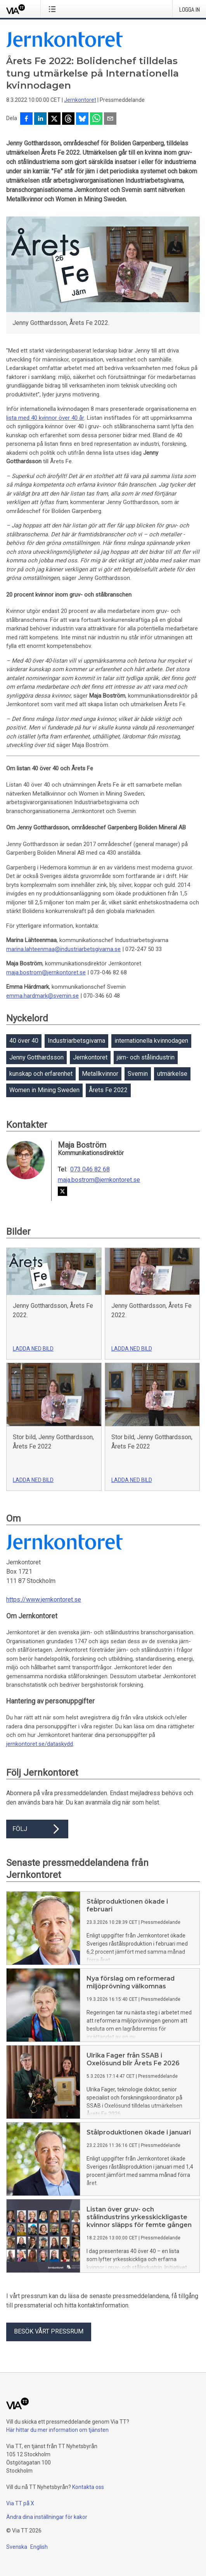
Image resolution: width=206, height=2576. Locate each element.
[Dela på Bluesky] (82, 119)
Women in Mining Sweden (44, 1090)
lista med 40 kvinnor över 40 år (45, 417)
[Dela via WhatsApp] (96, 119)
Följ (37, 1829)
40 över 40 (23, 1040)
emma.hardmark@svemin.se (42, 995)
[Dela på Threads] (68, 119)
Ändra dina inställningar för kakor (46, 2517)
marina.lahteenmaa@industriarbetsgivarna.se (63, 949)
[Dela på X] (54, 119)
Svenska (16, 2547)
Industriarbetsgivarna (76, 1040)
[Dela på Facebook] (26, 119)
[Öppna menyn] (53, 9)
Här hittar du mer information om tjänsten (57, 2430)
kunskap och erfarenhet (41, 1073)
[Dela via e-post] (110, 119)
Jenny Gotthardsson (36, 1057)
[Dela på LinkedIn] (40, 119)
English (39, 2547)
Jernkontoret (80, 100)
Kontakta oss (88, 2487)
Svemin (138, 1073)
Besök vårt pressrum (48, 2331)
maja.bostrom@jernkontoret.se (46, 972)
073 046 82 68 (90, 1169)
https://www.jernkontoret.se (43, 1599)
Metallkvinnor (100, 1073)
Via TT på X (20, 2503)
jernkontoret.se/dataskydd (39, 1743)
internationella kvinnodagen (151, 1040)
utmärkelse (172, 1073)
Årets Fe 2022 (108, 1090)
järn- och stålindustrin (146, 1057)
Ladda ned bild (33, 1349)
